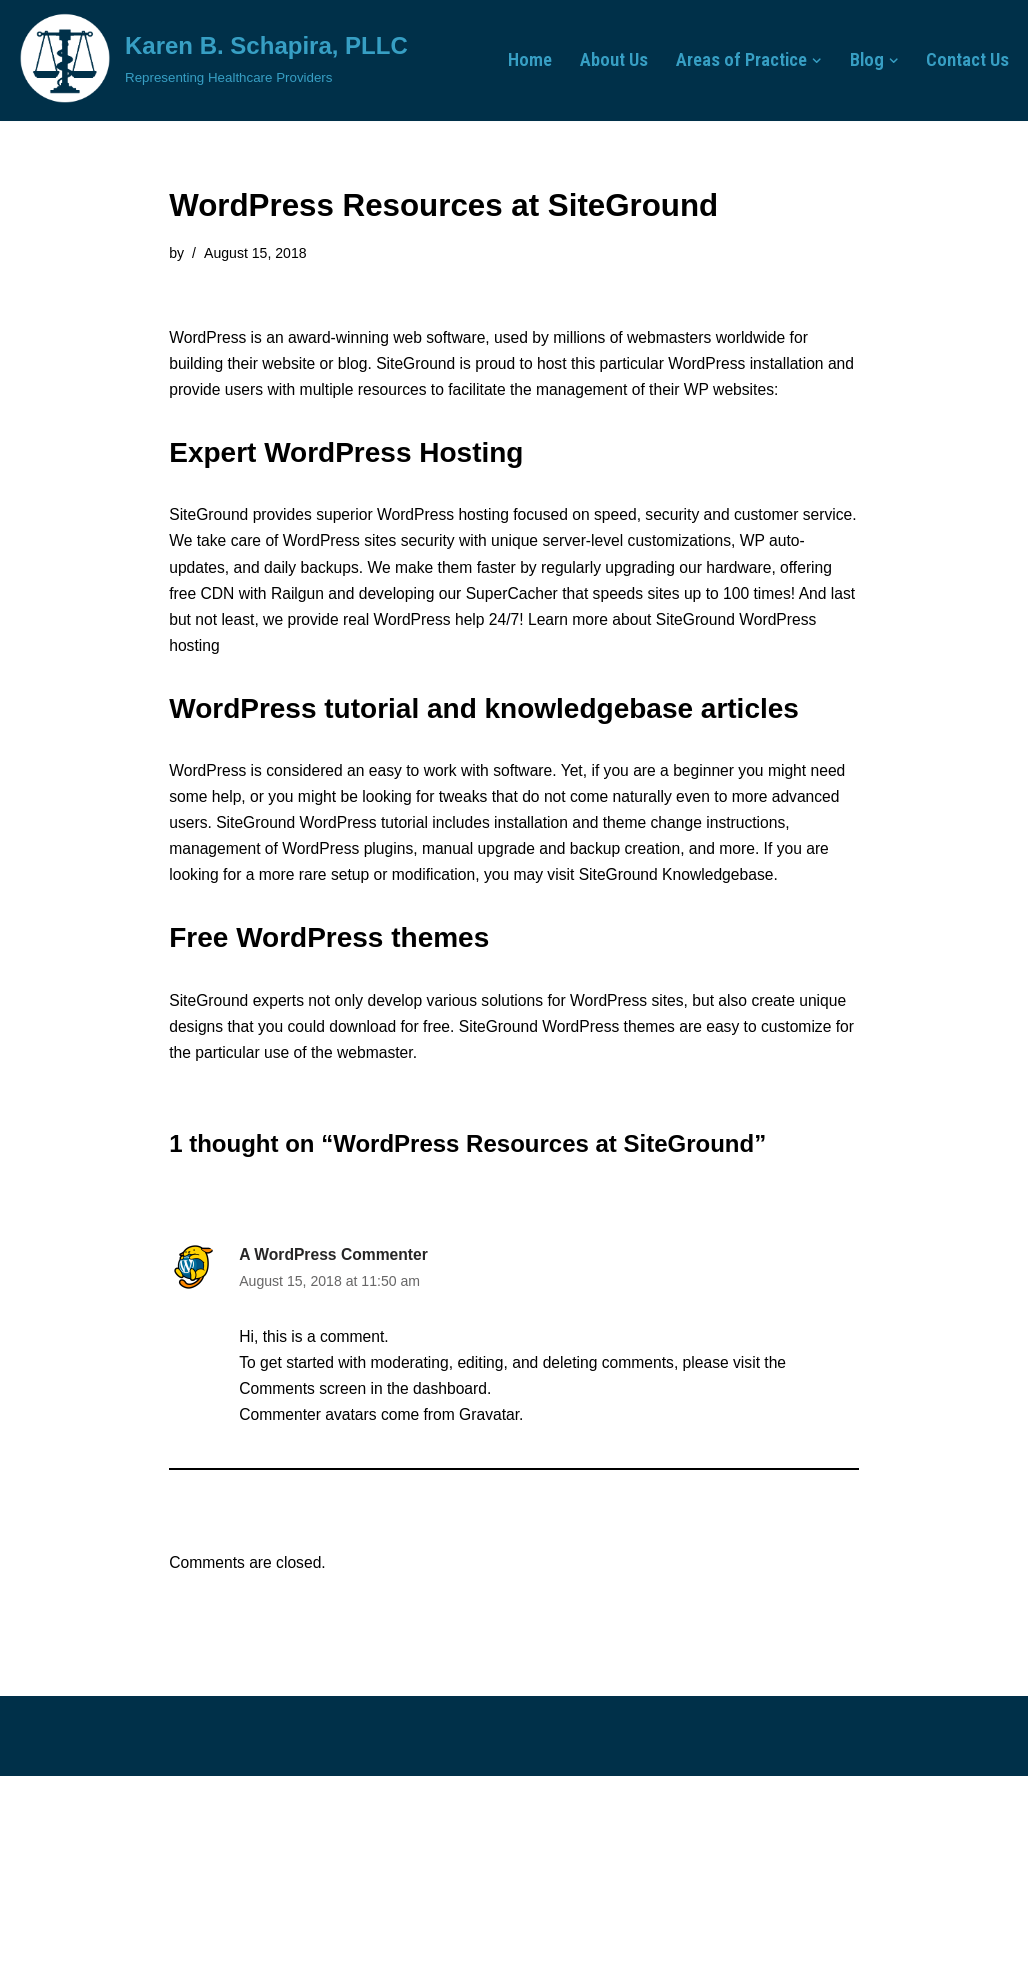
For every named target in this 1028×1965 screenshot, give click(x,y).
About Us (600, 60)
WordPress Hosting (393, 458)
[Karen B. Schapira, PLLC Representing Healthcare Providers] (211, 58)
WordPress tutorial (441, 838)
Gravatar (494, 1469)
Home (514, 60)
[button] (812, 61)
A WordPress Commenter (335, 1303)
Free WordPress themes (329, 982)
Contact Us (966, 60)
